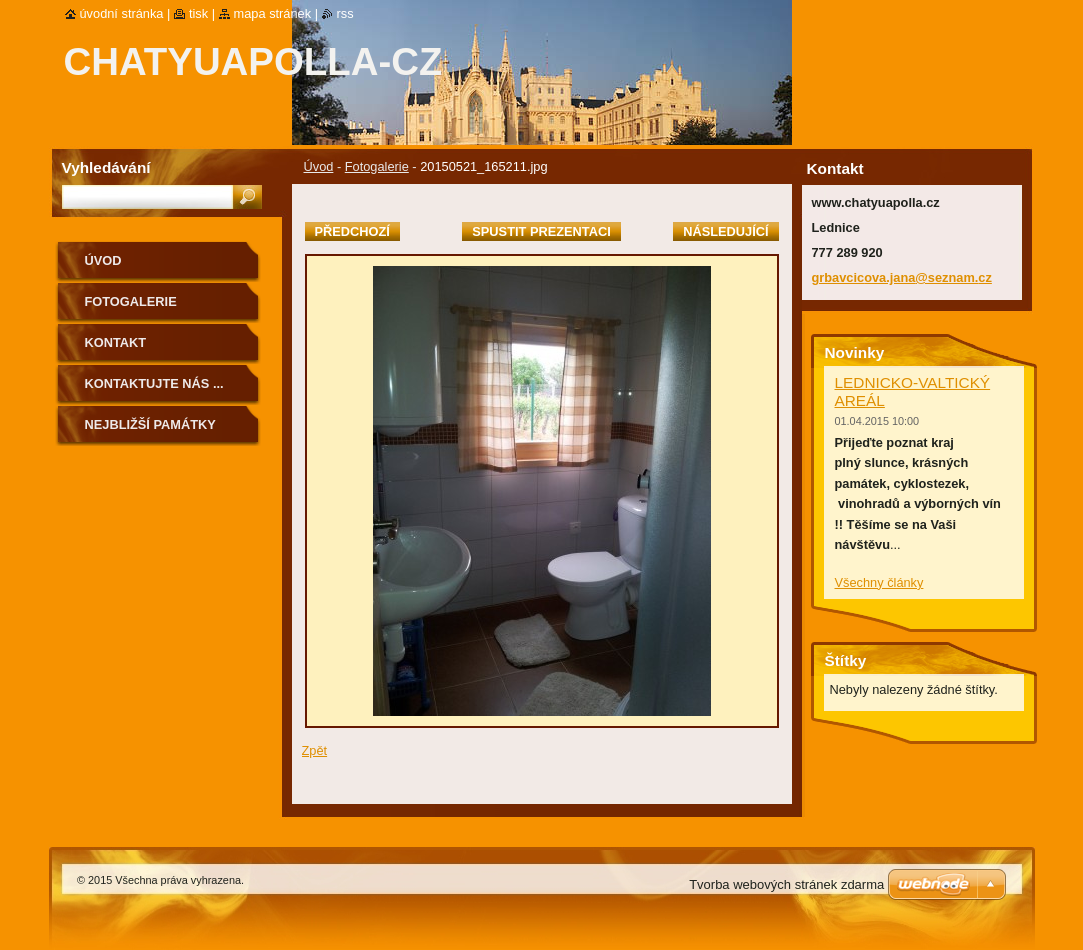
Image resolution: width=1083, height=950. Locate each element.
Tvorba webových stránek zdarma (786, 884)
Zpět (315, 750)
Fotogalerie (377, 166)
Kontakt (116, 342)
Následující (725, 231)
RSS (345, 13)
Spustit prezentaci (541, 231)
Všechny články (879, 582)
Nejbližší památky (150, 424)
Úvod (319, 166)
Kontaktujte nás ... (154, 383)
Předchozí (352, 231)
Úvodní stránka (122, 13)
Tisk (198, 13)
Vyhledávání (106, 167)
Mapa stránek (273, 13)
